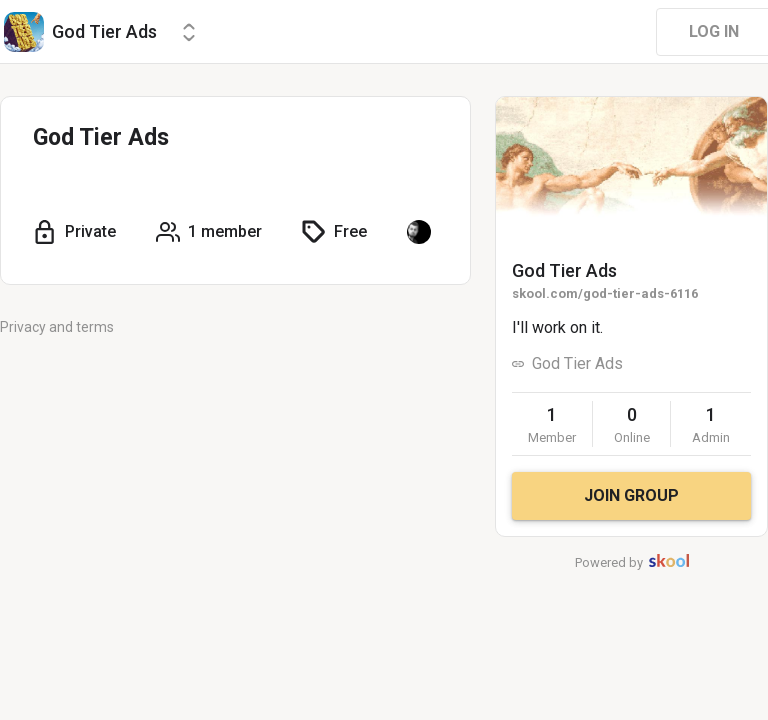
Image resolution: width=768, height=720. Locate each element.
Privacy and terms (57, 327)
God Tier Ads (564, 270)
